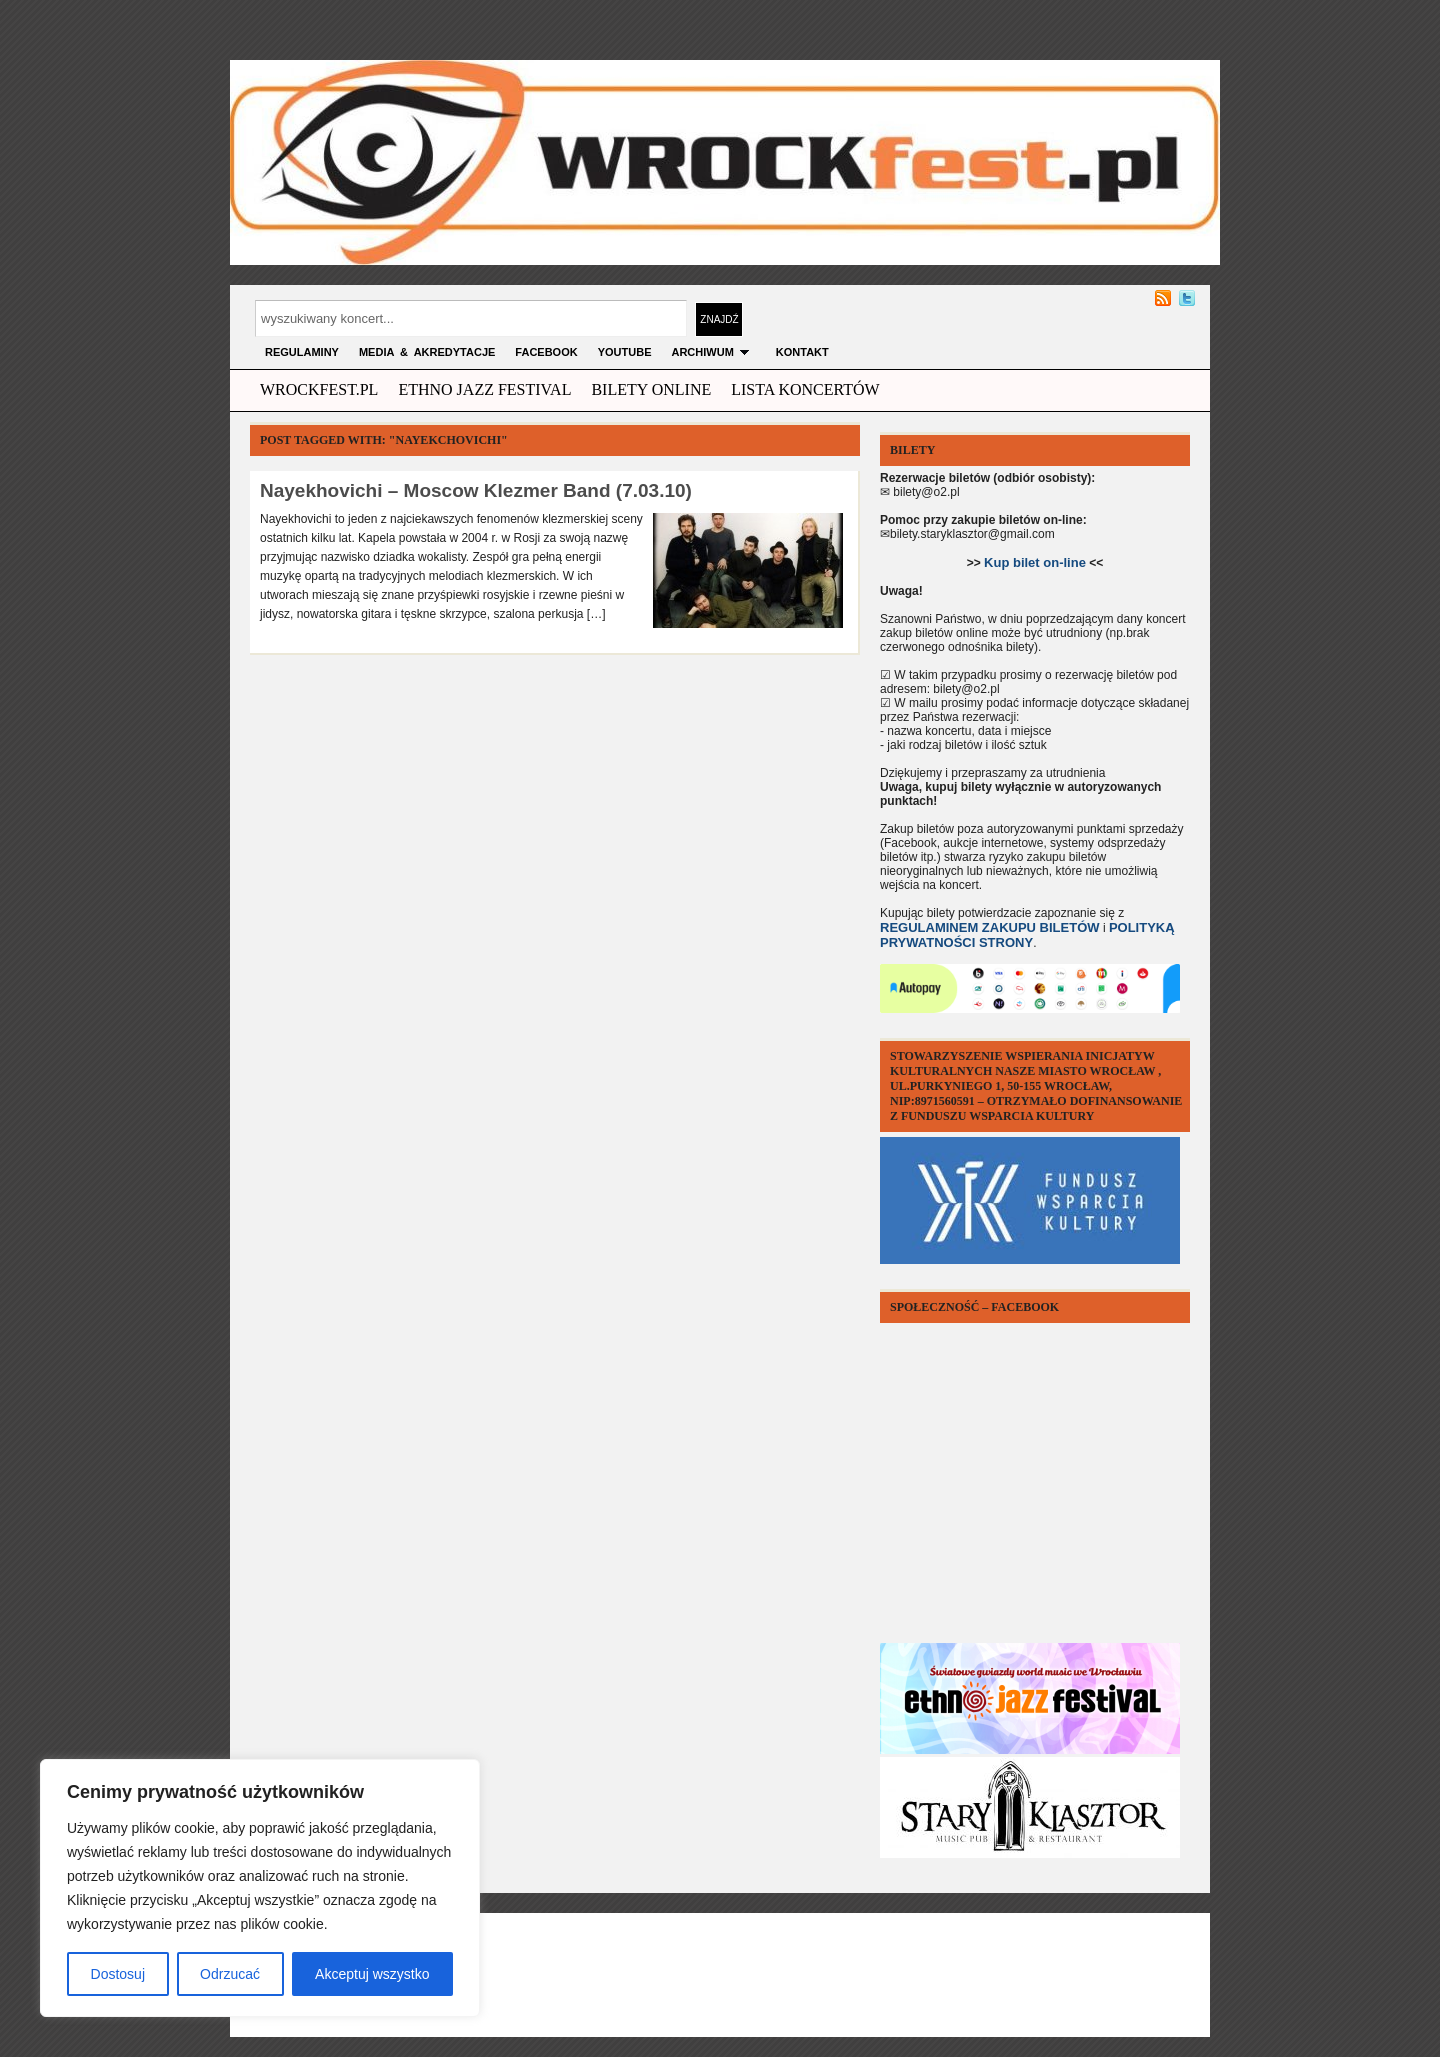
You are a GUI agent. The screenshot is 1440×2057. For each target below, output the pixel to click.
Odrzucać (230, 1974)
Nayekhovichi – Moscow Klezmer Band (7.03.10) (476, 490)
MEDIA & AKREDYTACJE (427, 352)
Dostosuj (118, 1974)
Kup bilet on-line (1035, 562)
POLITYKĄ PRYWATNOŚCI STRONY (1027, 935)
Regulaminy (302, 352)
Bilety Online (651, 389)
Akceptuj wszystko (372, 1974)
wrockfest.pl (319, 389)
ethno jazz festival (484, 389)
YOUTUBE (625, 352)
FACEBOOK (546, 352)
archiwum (713, 352)
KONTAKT (802, 352)
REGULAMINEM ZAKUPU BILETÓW (990, 927)
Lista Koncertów (805, 389)
